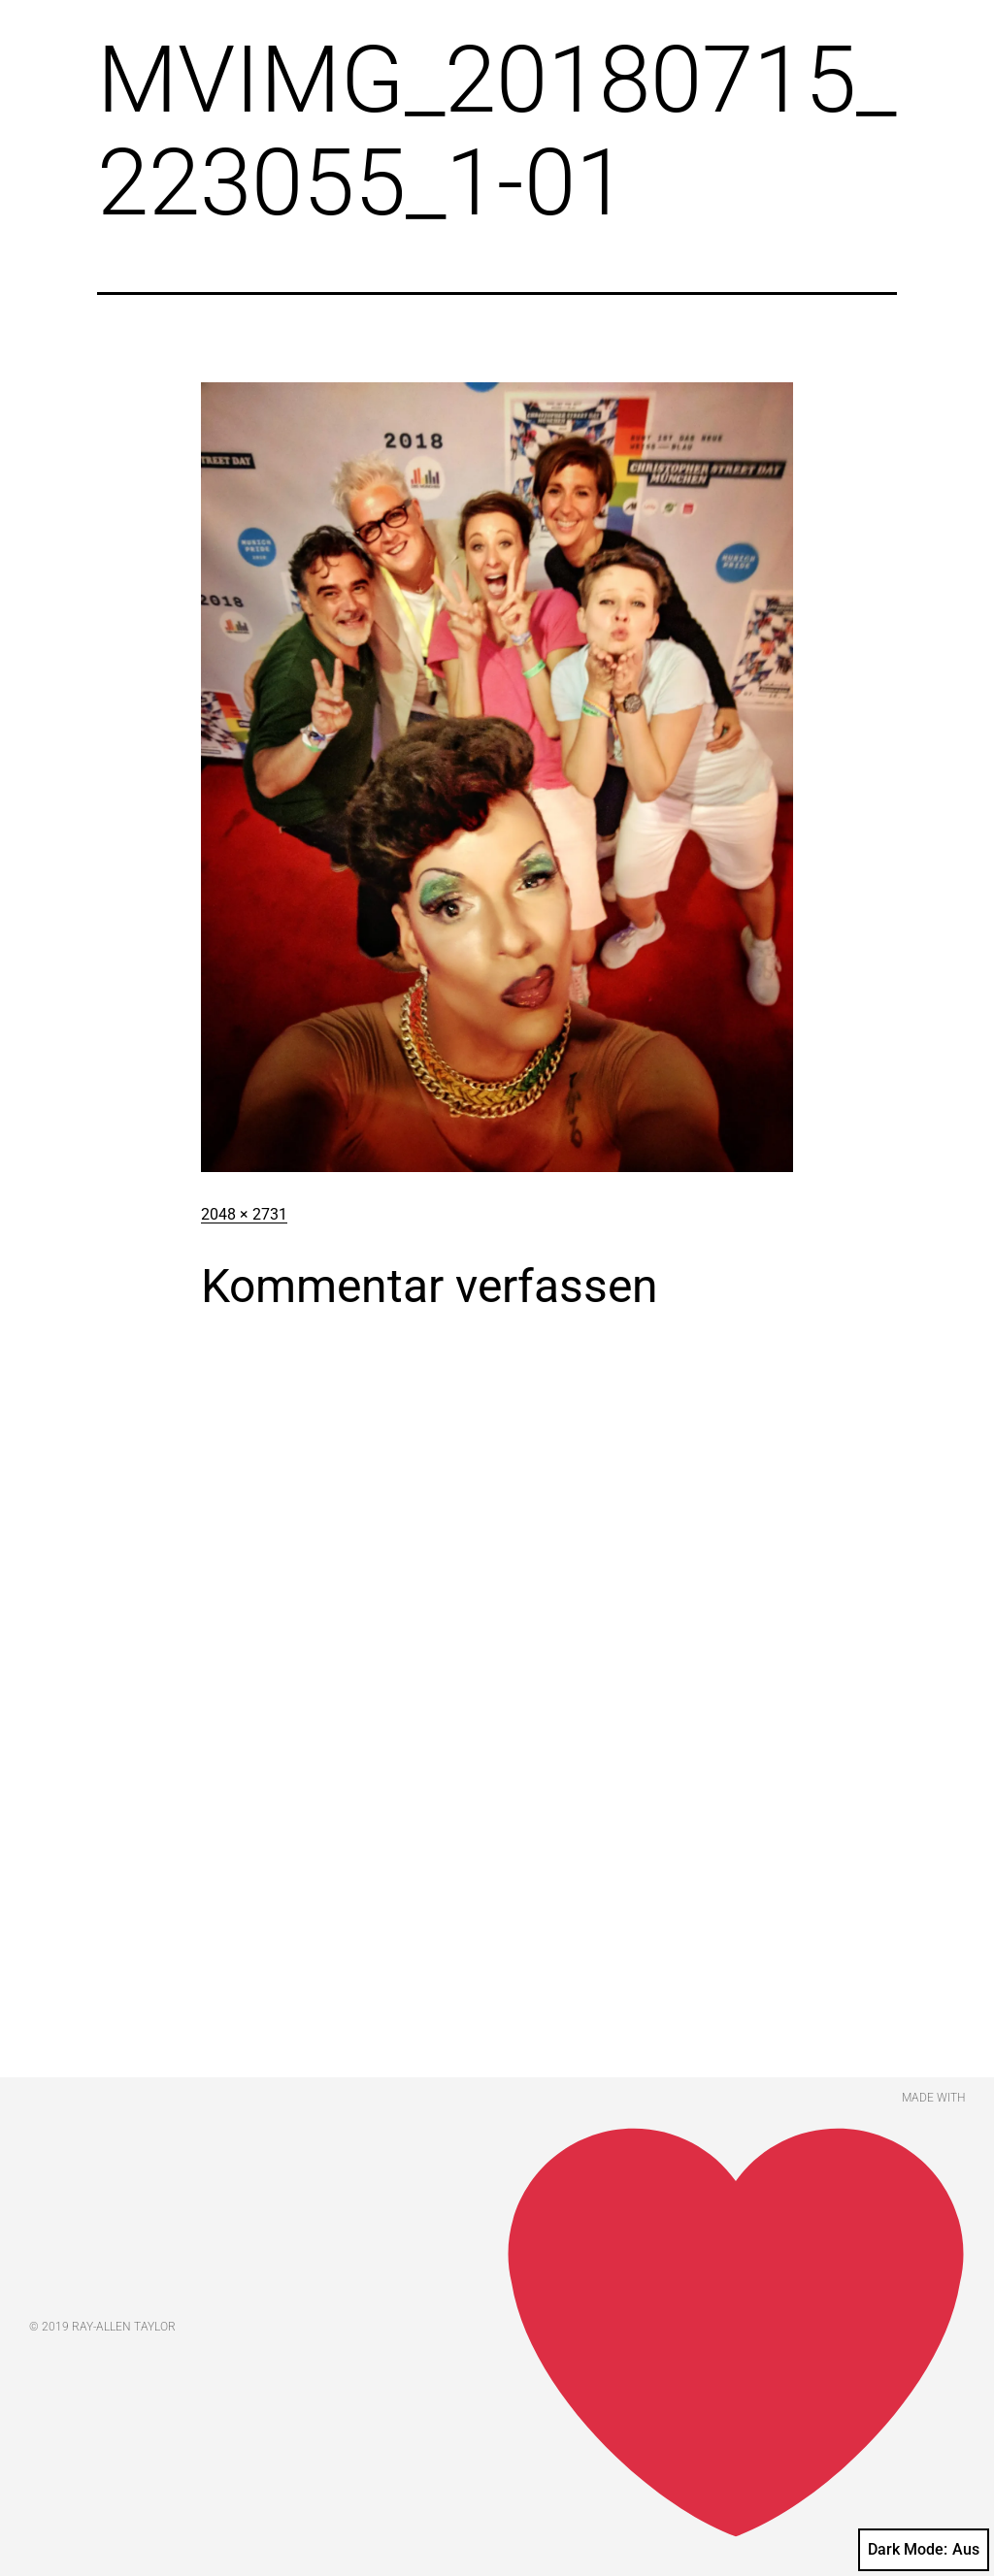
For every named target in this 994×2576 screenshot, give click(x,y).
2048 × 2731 (244, 1214)
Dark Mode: (923, 2549)
